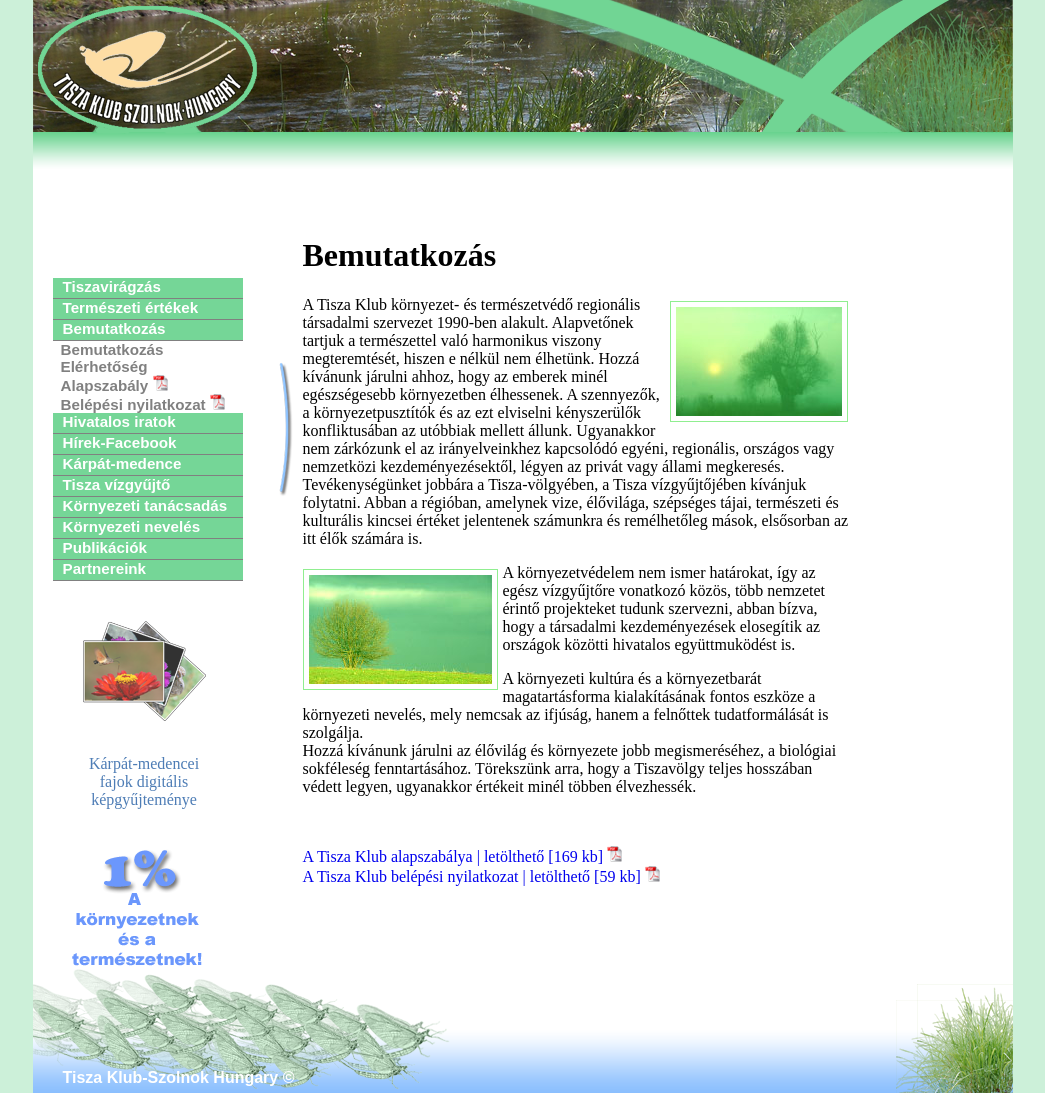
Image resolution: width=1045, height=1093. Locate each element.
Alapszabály (114, 384)
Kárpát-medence (122, 463)
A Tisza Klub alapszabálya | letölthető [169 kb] (462, 856)
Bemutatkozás (114, 328)
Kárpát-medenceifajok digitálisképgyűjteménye (144, 714)
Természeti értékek (131, 307)
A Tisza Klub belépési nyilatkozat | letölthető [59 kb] (481, 876)
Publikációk (105, 547)
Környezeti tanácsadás (145, 505)
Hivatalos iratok (119, 421)
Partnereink (105, 568)
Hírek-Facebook (120, 442)
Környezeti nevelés (132, 526)
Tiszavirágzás (112, 286)
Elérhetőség (104, 366)
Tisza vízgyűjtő (117, 484)
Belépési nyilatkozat (143, 403)
